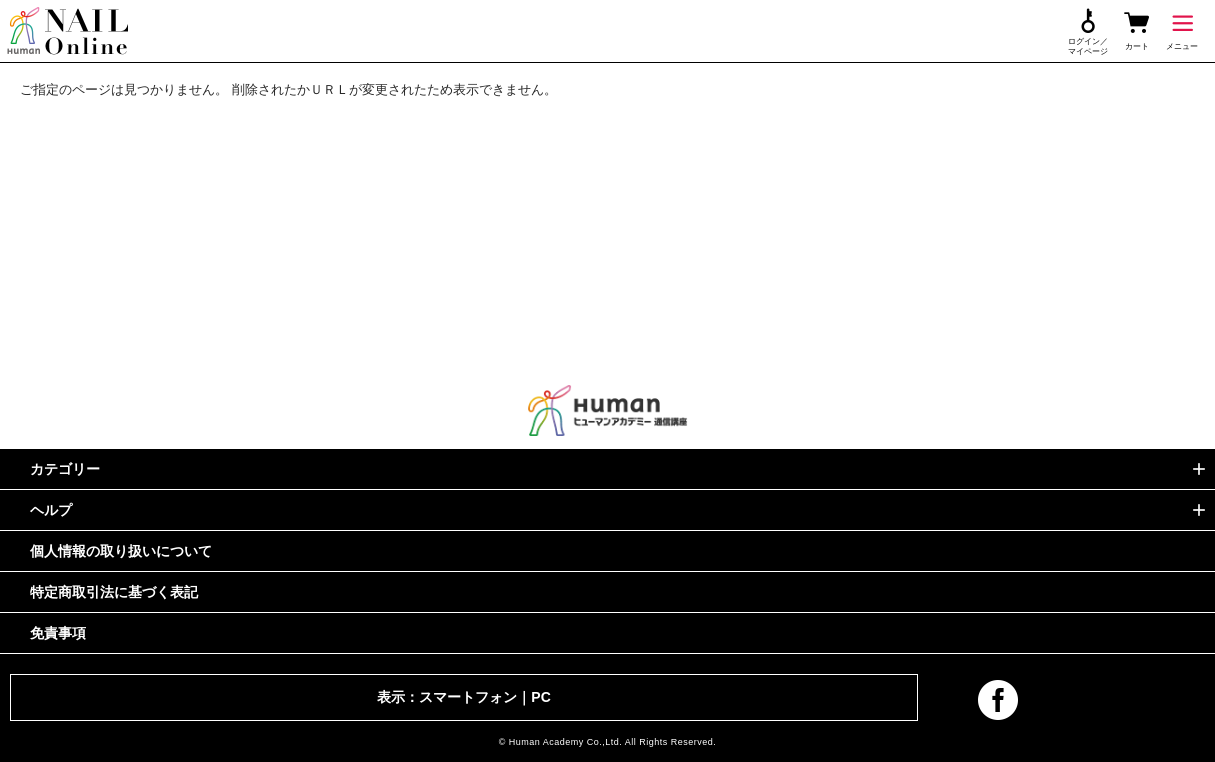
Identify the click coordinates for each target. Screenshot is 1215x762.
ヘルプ (51, 510)
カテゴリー (65, 469)
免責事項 (58, 633)
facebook (998, 700)
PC (540, 697)
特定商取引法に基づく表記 (114, 592)
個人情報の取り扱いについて (121, 551)
